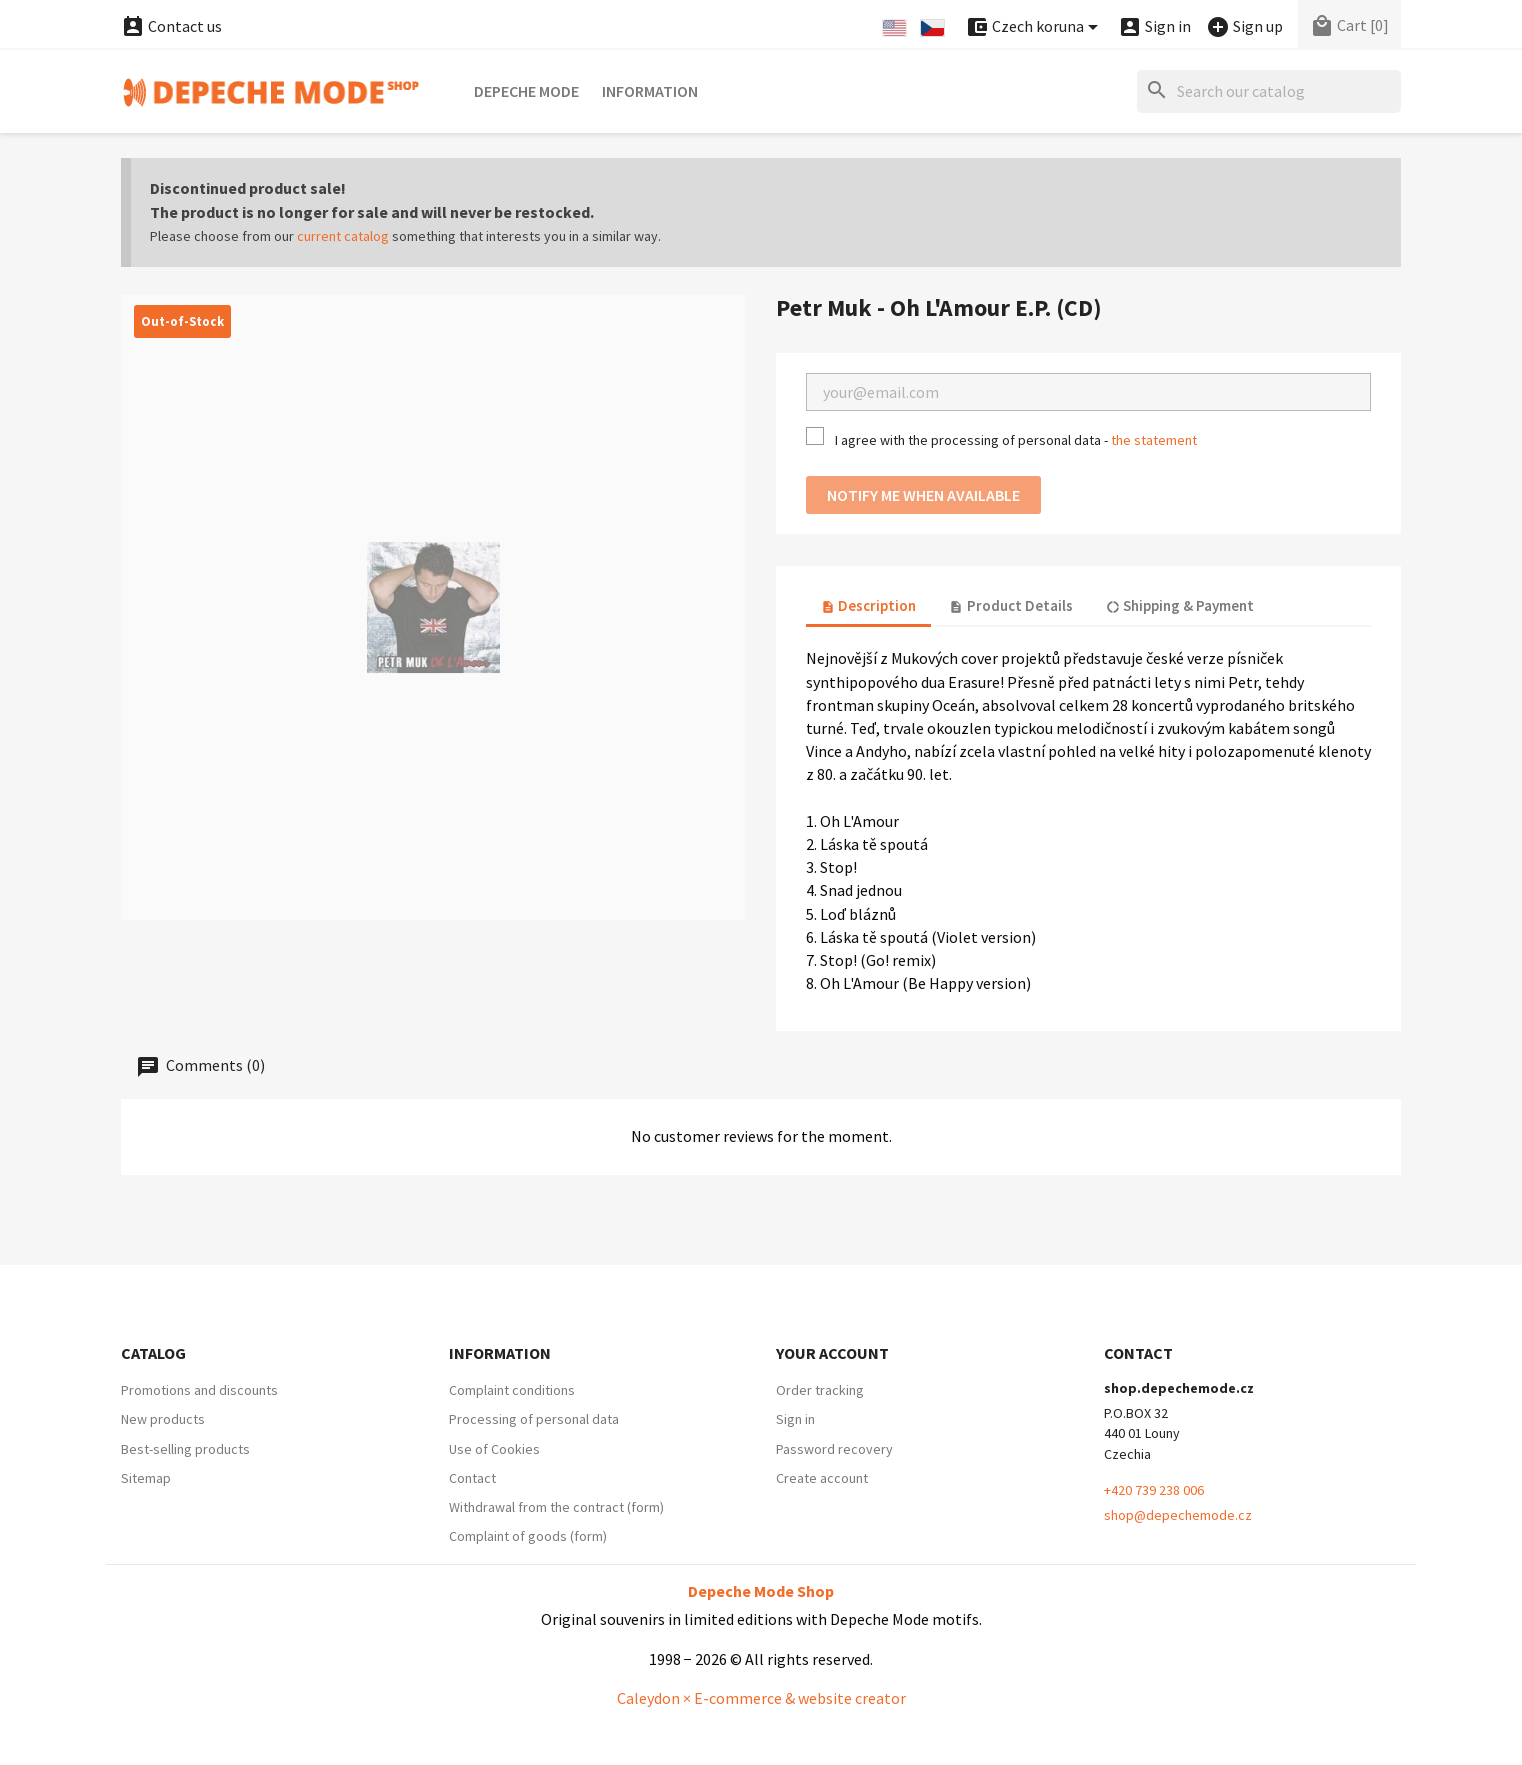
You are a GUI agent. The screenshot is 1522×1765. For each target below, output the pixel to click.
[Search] (1269, 91)
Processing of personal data (534, 1419)
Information (650, 91)
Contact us (171, 26)
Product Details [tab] (1010, 605)
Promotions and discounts (199, 1390)
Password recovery (834, 1449)
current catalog (343, 236)
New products (163, 1419)
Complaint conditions (512, 1390)
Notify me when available (923, 495)
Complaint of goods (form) (528, 1536)
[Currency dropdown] (1035, 27)
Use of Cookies (494, 1449)
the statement (1154, 440)
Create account (822, 1478)
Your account (832, 1353)
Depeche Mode (526, 91)
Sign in (795, 1419)
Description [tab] (868, 605)
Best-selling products (185, 1449)
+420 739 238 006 (1154, 1490)
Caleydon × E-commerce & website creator (761, 1698)
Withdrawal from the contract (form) (556, 1507)
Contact (472, 1478)
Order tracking (820, 1390)
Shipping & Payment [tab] (1180, 605)
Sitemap (146, 1478)
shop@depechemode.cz (1178, 1515)
